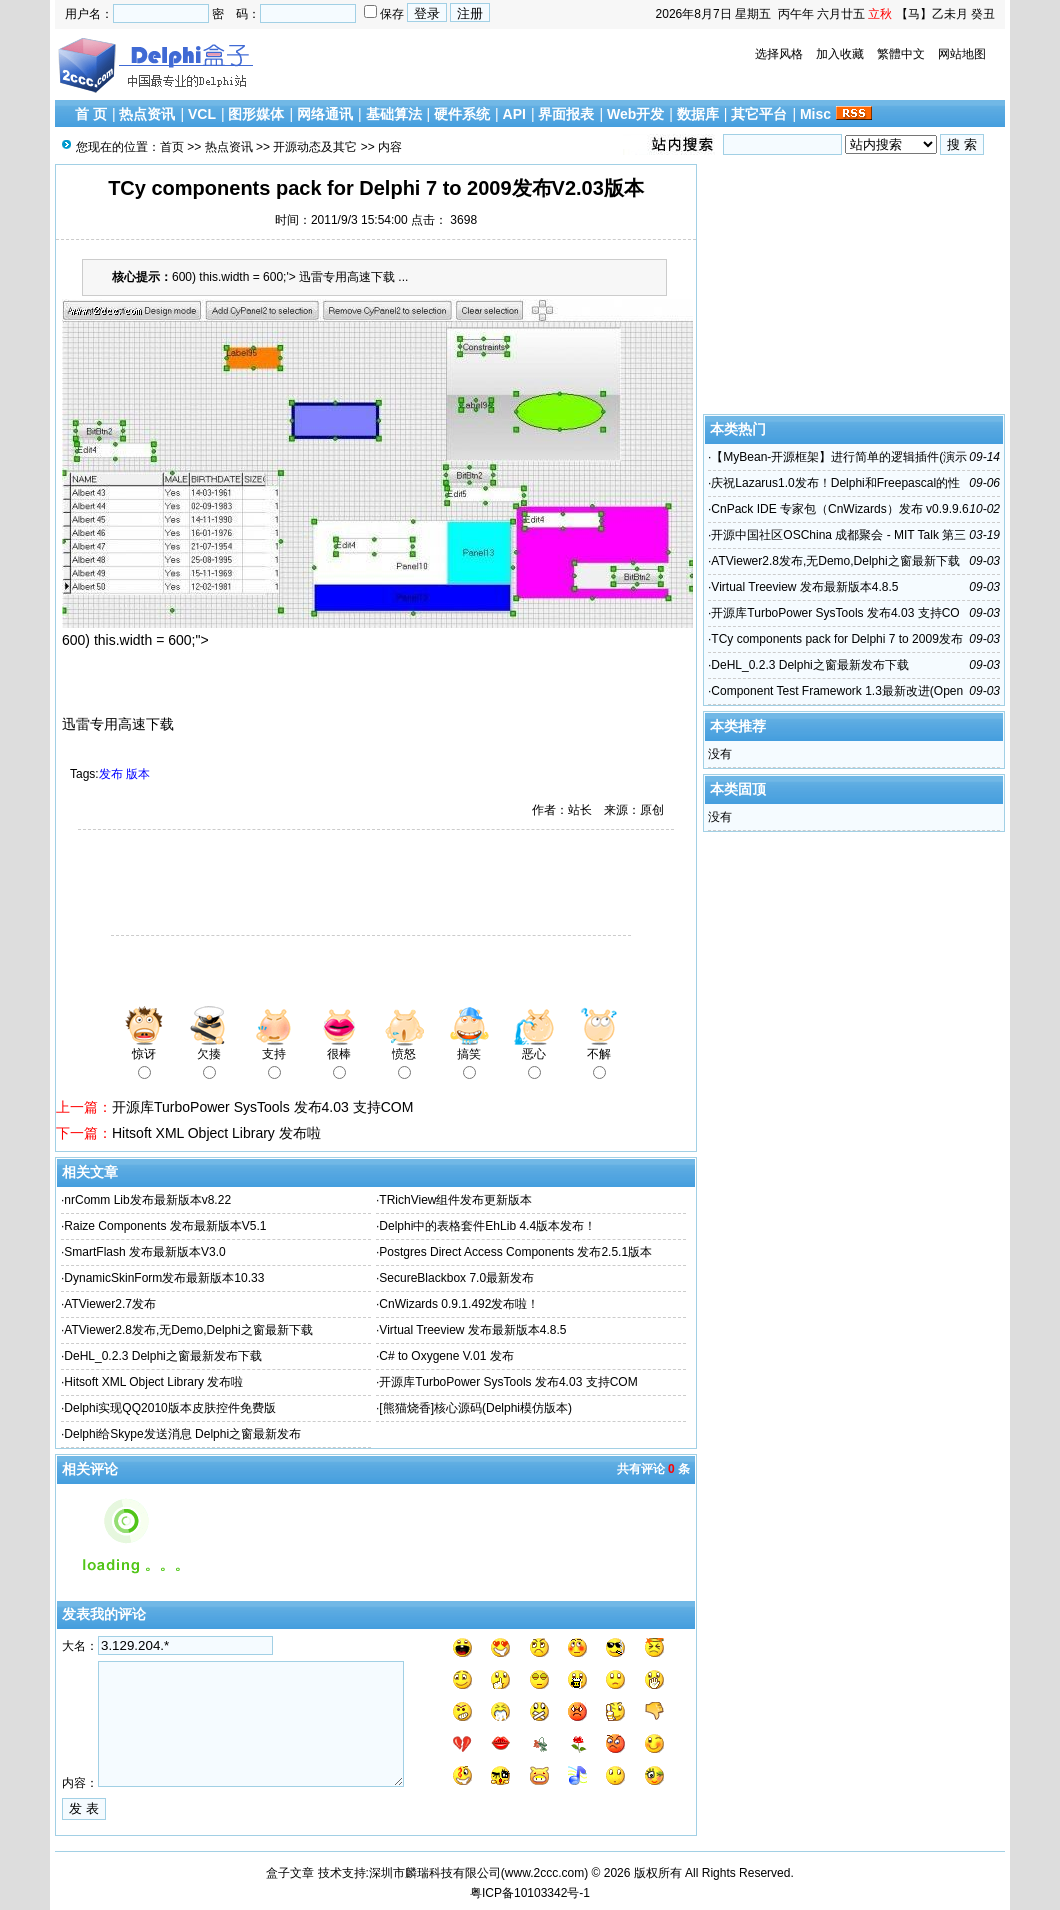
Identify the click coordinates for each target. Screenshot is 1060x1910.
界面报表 (566, 114)
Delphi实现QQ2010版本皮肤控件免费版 (169, 1408)
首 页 (91, 114)
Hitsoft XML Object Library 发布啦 (216, 1133)
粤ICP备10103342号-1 (530, 1893)
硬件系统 (462, 114)
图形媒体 (256, 114)
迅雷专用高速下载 (118, 724)
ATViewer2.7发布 (110, 1304)
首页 (172, 147)
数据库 (698, 114)
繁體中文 (901, 54)
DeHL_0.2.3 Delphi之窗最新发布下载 (162, 1356)
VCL (202, 114)
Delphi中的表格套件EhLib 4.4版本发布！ (487, 1226)
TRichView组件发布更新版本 (455, 1200)
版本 (138, 774)
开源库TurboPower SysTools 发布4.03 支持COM (262, 1107)
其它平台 (759, 114)
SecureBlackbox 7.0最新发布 (456, 1278)
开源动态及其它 (315, 147)
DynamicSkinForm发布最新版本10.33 (164, 1278)
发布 (111, 774)
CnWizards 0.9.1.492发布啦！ (459, 1304)
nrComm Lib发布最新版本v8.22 (147, 1200)
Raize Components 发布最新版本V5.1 (165, 1226)
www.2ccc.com (544, 1873)
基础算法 (394, 114)
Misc (815, 114)
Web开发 (635, 114)
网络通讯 (325, 114)
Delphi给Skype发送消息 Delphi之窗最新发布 (182, 1434)
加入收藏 (840, 54)
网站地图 (962, 54)
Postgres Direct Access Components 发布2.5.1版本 (515, 1252)
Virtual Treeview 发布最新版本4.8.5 (472, 1330)
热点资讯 (147, 114)
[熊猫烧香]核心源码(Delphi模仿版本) (475, 1408)
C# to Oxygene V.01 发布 (446, 1356)
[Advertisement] (290, 885)
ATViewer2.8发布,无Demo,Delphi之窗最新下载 (188, 1330)
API (514, 114)
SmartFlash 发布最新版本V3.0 (144, 1252)
